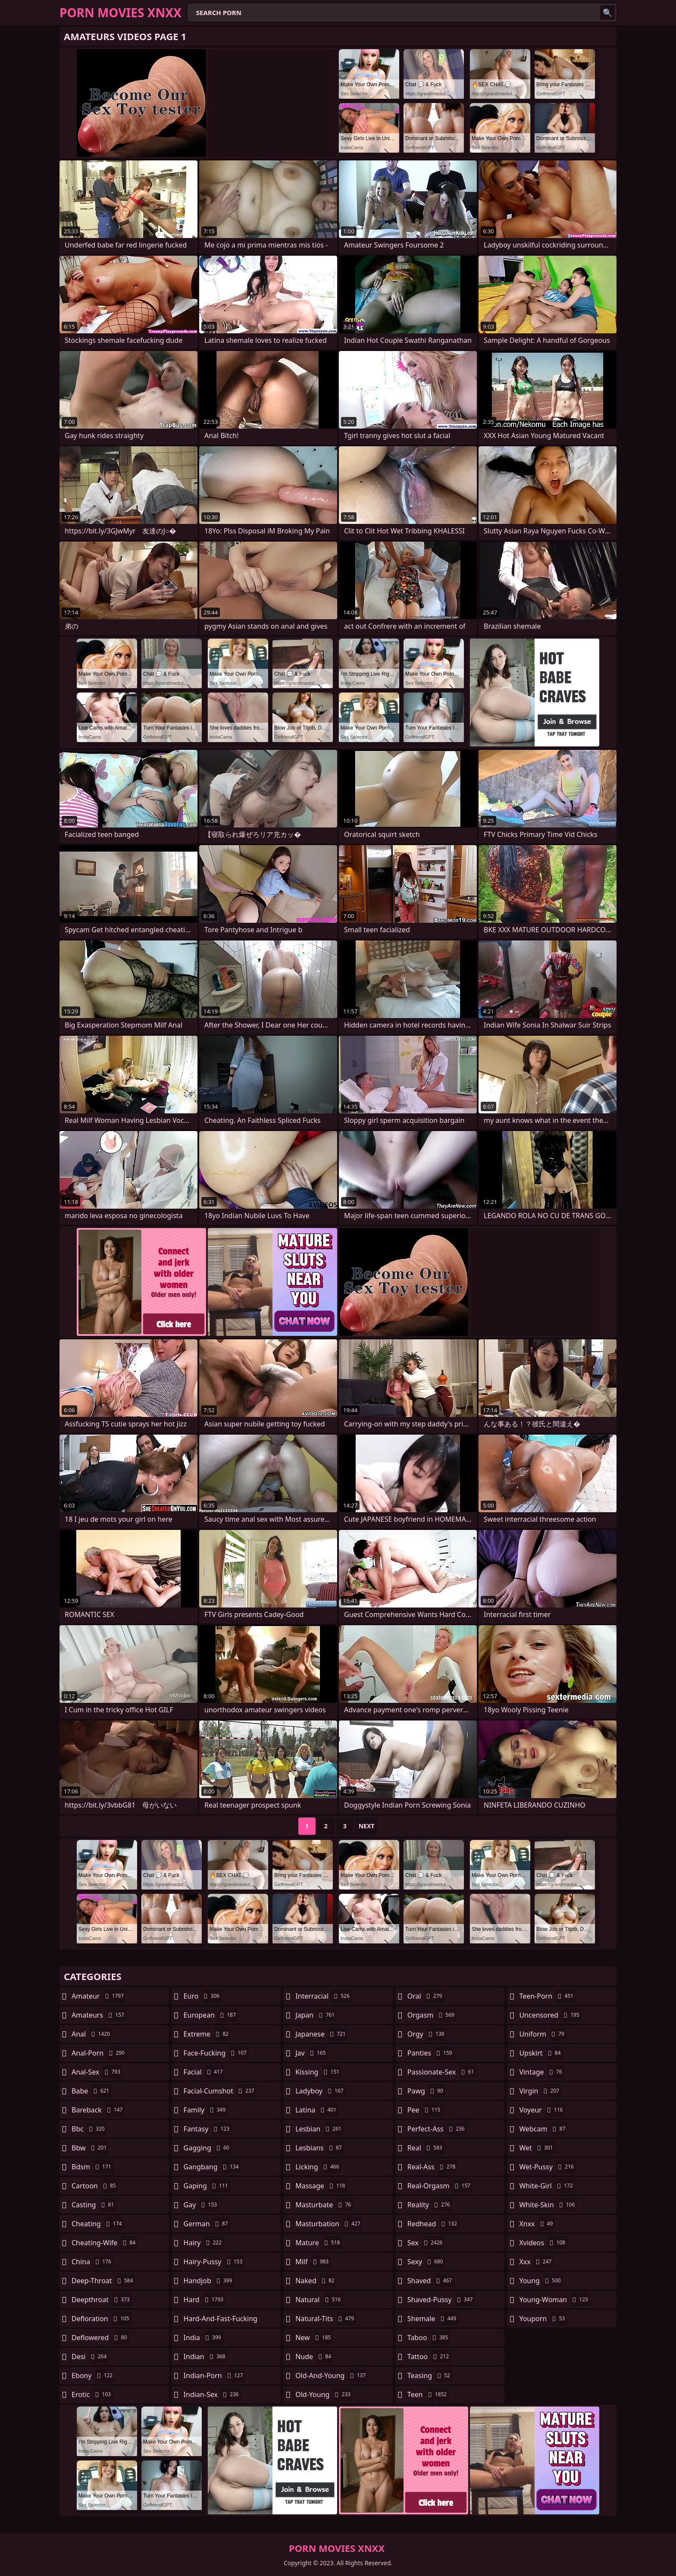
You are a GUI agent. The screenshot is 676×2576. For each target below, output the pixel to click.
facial (204, 2071)
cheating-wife (105, 2242)
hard (205, 2299)
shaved (430, 2280)
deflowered (100, 2337)
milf (313, 2261)
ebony (93, 2375)
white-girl (547, 2185)
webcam (543, 2128)
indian (206, 2356)
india (203, 2337)
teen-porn (547, 1996)
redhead (433, 2223)
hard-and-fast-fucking (220, 2320)
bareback (98, 2109)
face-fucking (216, 2052)
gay (201, 2204)
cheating (98, 2223)
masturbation (328, 2223)
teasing (429, 2375)
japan (316, 2015)
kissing (318, 2071)
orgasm (432, 2015)
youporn (543, 2318)
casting (94, 2204)
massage (321, 2185)
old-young (324, 2394)
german (207, 2223)
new (314, 2337)
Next (367, 1826)
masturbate (324, 2204)
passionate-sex (441, 2071)
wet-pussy (547, 2166)
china (92, 2261)
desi (90, 2356)
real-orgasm (440, 2185)
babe (91, 2090)
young (541, 2280)
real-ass (432, 2166)
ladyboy (320, 2090)
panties (430, 2052)
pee (424, 2109)
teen (428, 2394)
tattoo (429, 2356)
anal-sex (97, 2071)
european (211, 2015)
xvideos (543, 2242)
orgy (427, 2034)
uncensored (550, 2015)
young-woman (554, 2299)
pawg (426, 2090)
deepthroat (102, 2299)
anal (92, 2034)
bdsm (92, 2166)
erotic (92, 2394)
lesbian (319, 2128)
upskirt (541, 2052)
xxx (536, 2261)
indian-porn (214, 2375)
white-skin (548, 2204)
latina (316, 2109)
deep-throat (103, 2280)
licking (318, 2166)
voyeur (542, 2109)
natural (319, 2299)
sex (426, 2242)
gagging (208, 2147)
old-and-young (331, 2375)
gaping (207, 2185)
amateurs (99, 2015)
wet (537, 2147)
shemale (433, 2318)
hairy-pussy (214, 2261)
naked (315, 2280)
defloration (101, 2318)
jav (311, 2052)
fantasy (208, 2128)
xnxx (537, 2223)
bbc (89, 2128)
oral (425, 1996)
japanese (321, 2034)
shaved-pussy (441, 2299)
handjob (209, 2280)
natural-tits (325, 2318)
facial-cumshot (220, 2090)
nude (314, 2356)
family (206, 2109)
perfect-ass (437, 2128)
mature (318, 2242)
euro (203, 1996)
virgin (540, 2090)
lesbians (319, 2147)
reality (429, 2204)
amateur (99, 1996)
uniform (542, 2034)
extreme (207, 2034)
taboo (429, 2337)
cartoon (95, 2185)
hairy (204, 2242)
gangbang (212, 2166)
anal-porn (99, 2052)
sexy (426, 2261)
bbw (90, 2147)
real (425, 2147)
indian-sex (212, 2394)
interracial (323, 1996)
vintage (541, 2071)
